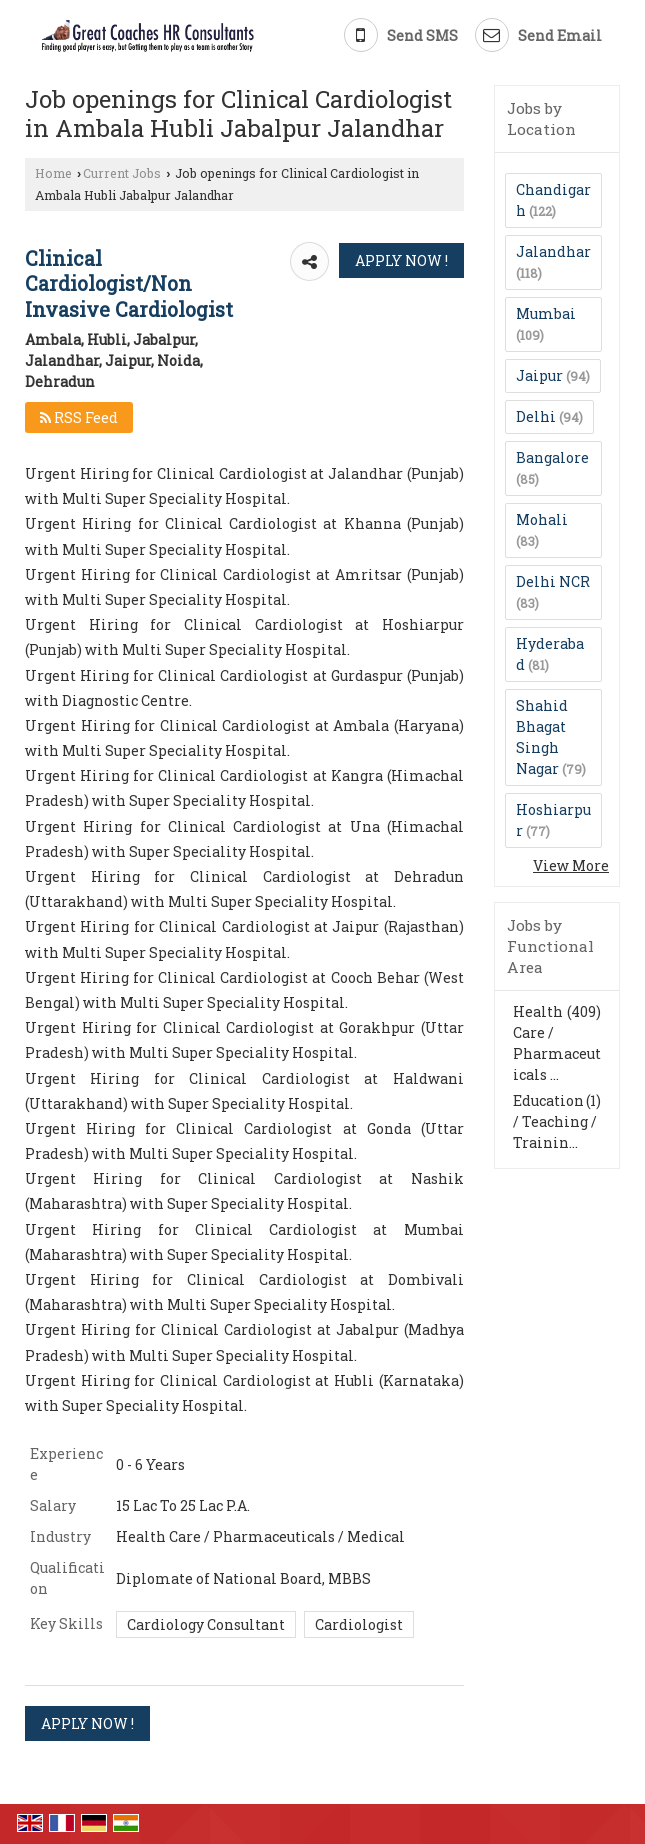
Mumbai (546, 313)
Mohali (542, 519)
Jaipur (539, 375)
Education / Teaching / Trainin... (555, 1121)
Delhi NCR (553, 581)
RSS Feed (79, 417)
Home (53, 173)
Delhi (536, 416)
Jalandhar (553, 251)
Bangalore (552, 457)
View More (571, 865)
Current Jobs (122, 173)
